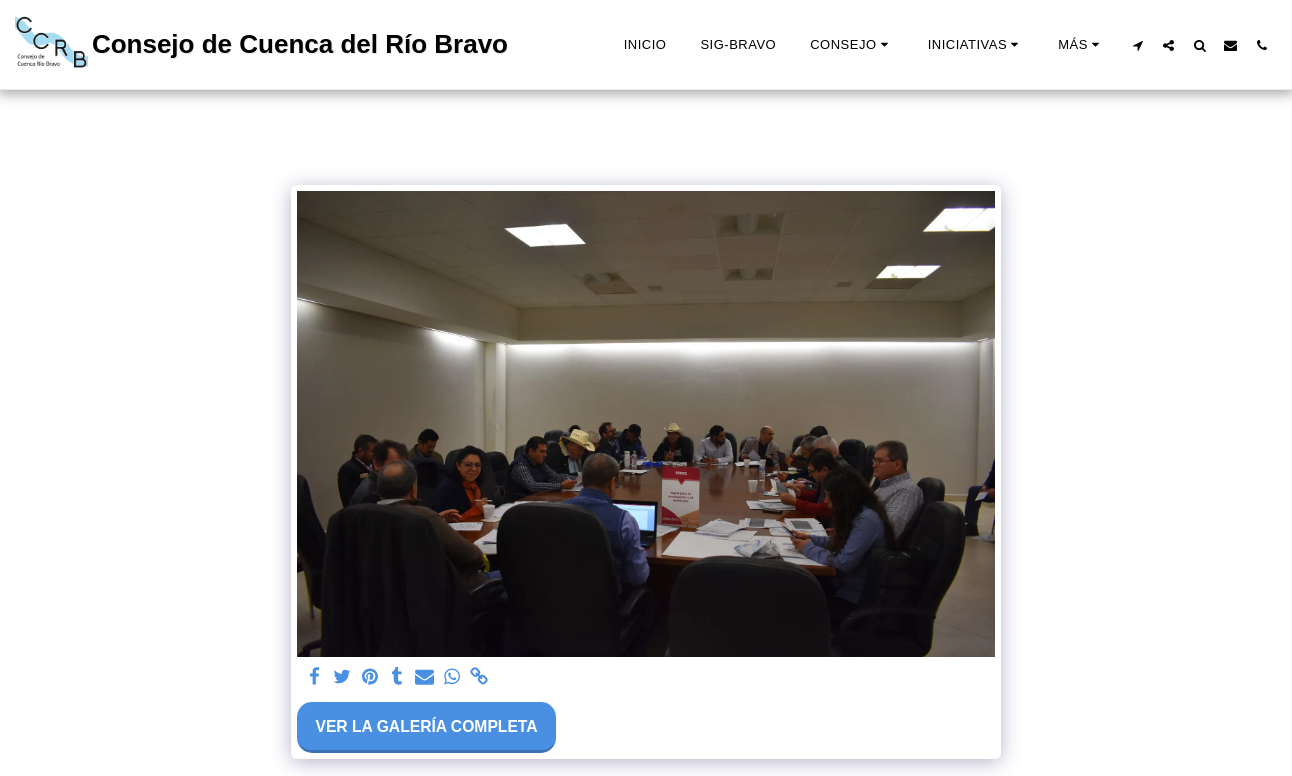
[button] (851, 45)
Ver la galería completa (426, 726)
